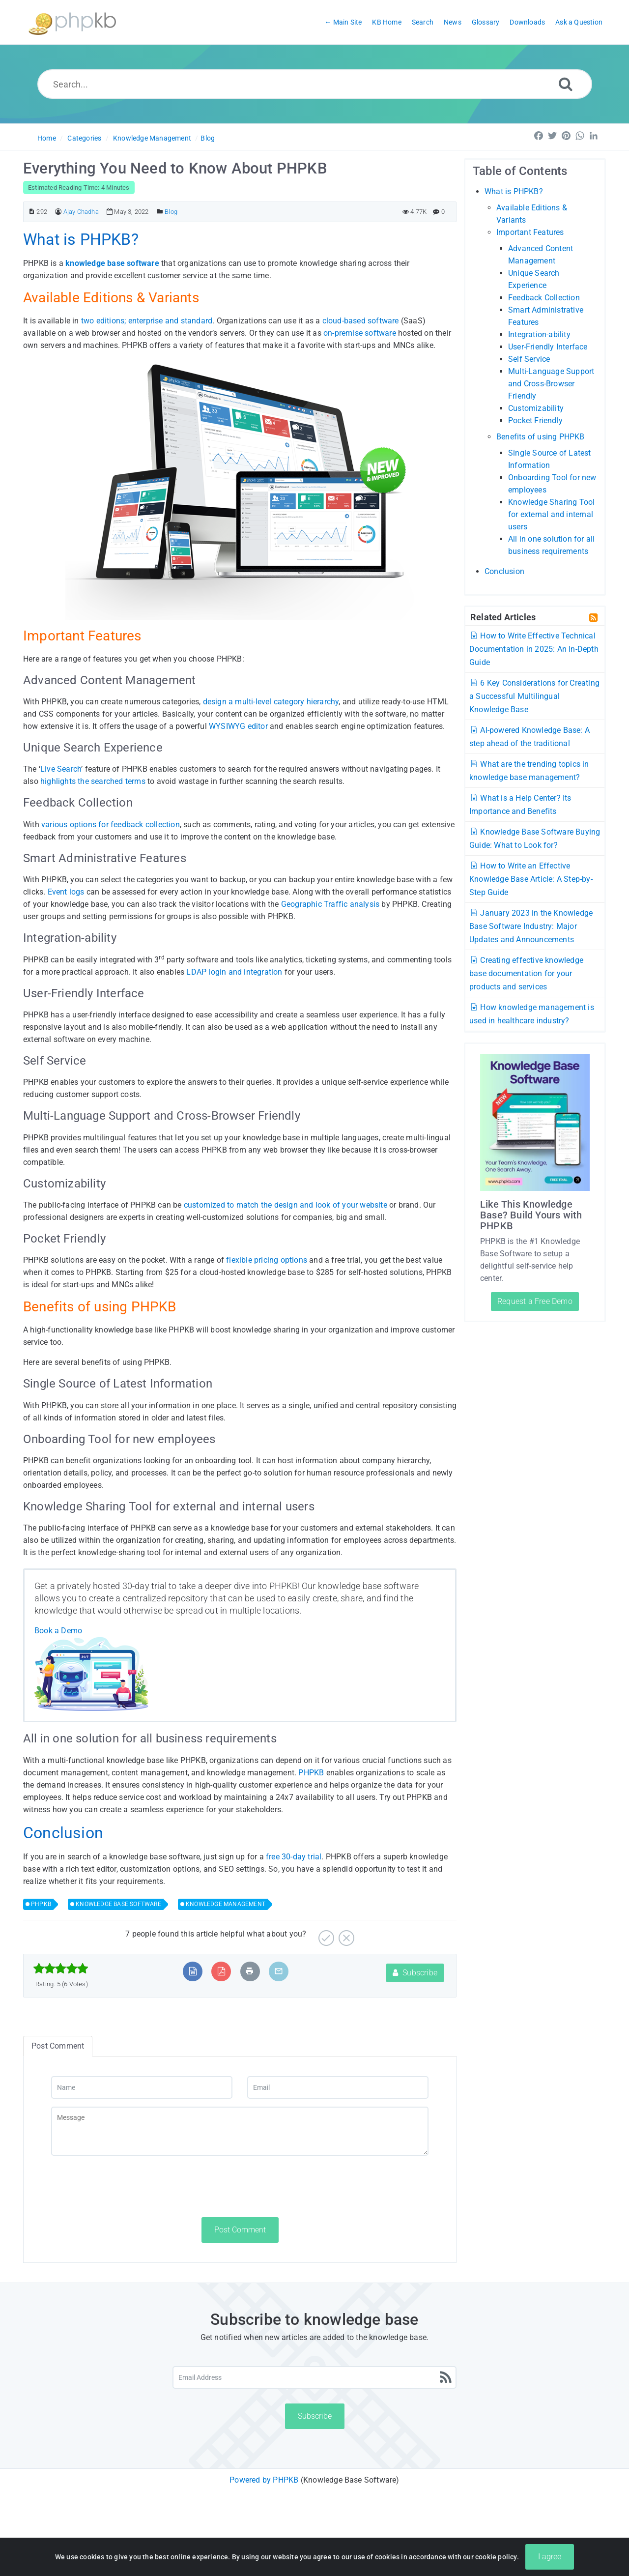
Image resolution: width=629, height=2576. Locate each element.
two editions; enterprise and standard (146, 320)
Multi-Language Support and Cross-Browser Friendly (551, 384)
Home (46, 138)
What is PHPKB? (514, 191)
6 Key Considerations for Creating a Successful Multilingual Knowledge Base (534, 696)
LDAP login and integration (234, 972)
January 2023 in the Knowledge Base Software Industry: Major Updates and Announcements (531, 926)
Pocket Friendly (535, 420)
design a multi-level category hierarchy (271, 701)
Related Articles (503, 617)
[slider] (60, 1968)
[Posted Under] (160, 211)
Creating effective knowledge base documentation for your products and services (526, 973)
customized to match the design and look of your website (285, 1205)
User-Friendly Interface (548, 346)
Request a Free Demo (534, 1301)
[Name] (141, 2087)
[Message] (240, 2131)
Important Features (530, 232)
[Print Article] (249, 1971)
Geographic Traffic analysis (330, 904)
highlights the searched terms (92, 781)
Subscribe (415, 1972)
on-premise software (359, 333)
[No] (345, 1934)
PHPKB (311, 1772)
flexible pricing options (266, 1260)
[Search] (565, 83)
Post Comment (240, 2229)
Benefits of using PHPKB (540, 436)
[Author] (58, 211)
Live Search (60, 769)
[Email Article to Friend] (278, 1971)
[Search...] (314, 84)
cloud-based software (360, 320)
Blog (207, 138)
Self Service (529, 359)
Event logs (66, 892)
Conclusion (504, 571)
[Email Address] (314, 2377)
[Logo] (72, 22)
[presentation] (125, 2186)
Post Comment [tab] (57, 2046)
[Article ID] (32, 211)
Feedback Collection (544, 297)
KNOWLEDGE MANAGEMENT (225, 1904)
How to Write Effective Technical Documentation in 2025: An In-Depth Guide (534, 649)
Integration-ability (539, 334)
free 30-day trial (293, 1856)
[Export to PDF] (221, 1971)
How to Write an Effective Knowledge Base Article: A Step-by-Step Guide (531, 879)
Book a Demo (58, 1630)
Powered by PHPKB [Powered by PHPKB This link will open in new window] (263, 2480)
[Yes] (325, 1934)
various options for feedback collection (110, 824)
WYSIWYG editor (238, 726)
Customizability (536, 408)
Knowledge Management (152, 138)
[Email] (338, 2087)
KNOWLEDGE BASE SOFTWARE (118, 1904)
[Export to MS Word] (193, 1971)
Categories (84, 138)
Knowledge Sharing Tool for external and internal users (551, 514)
